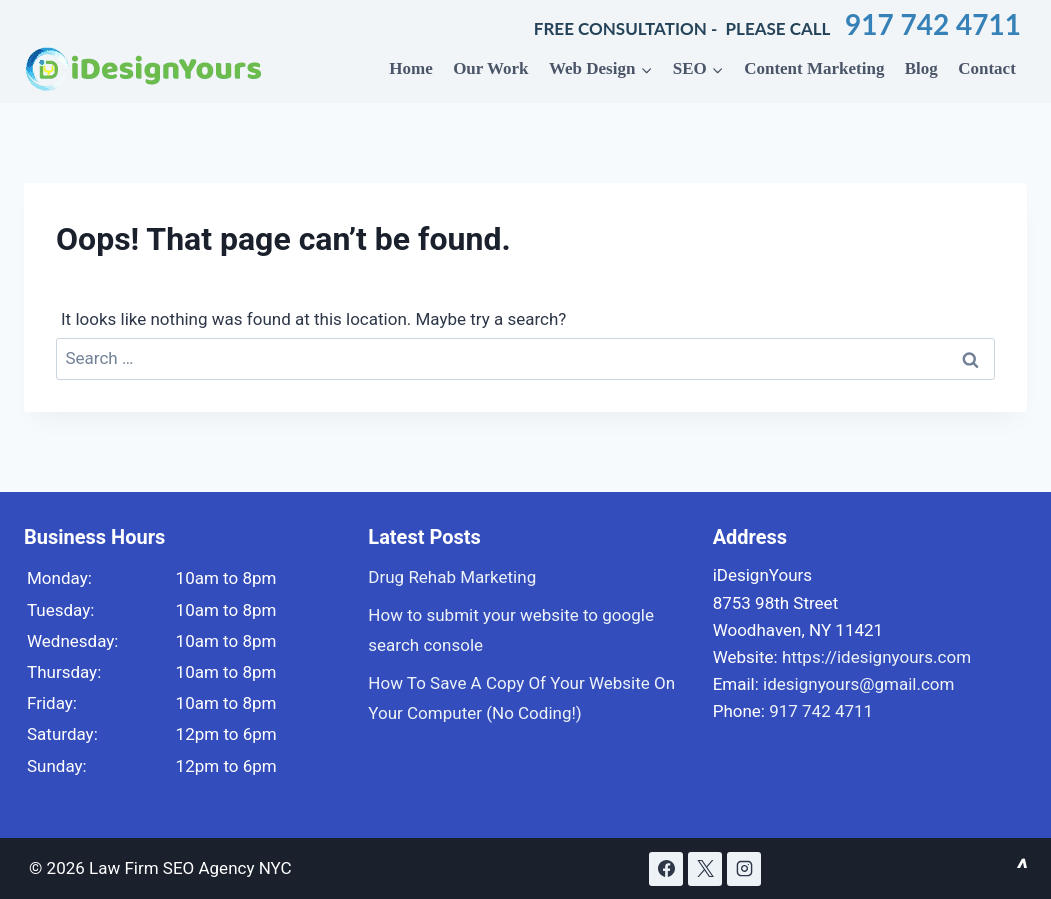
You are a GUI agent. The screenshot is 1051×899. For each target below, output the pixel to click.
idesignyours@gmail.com (858, 684)
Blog (921, 68)
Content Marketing (814, 68)
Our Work (490, 68)
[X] (705, 869)
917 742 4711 (929, 24)
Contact (987, 68)
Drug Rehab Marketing (452, 577)
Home (410, 68)
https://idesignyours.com (876, 657)
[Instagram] (744, 869)
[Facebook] (666, 869)
